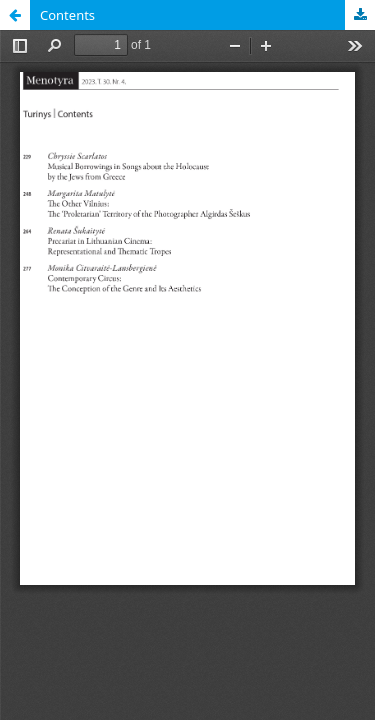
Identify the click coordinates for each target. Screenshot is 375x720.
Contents (67, 15)
